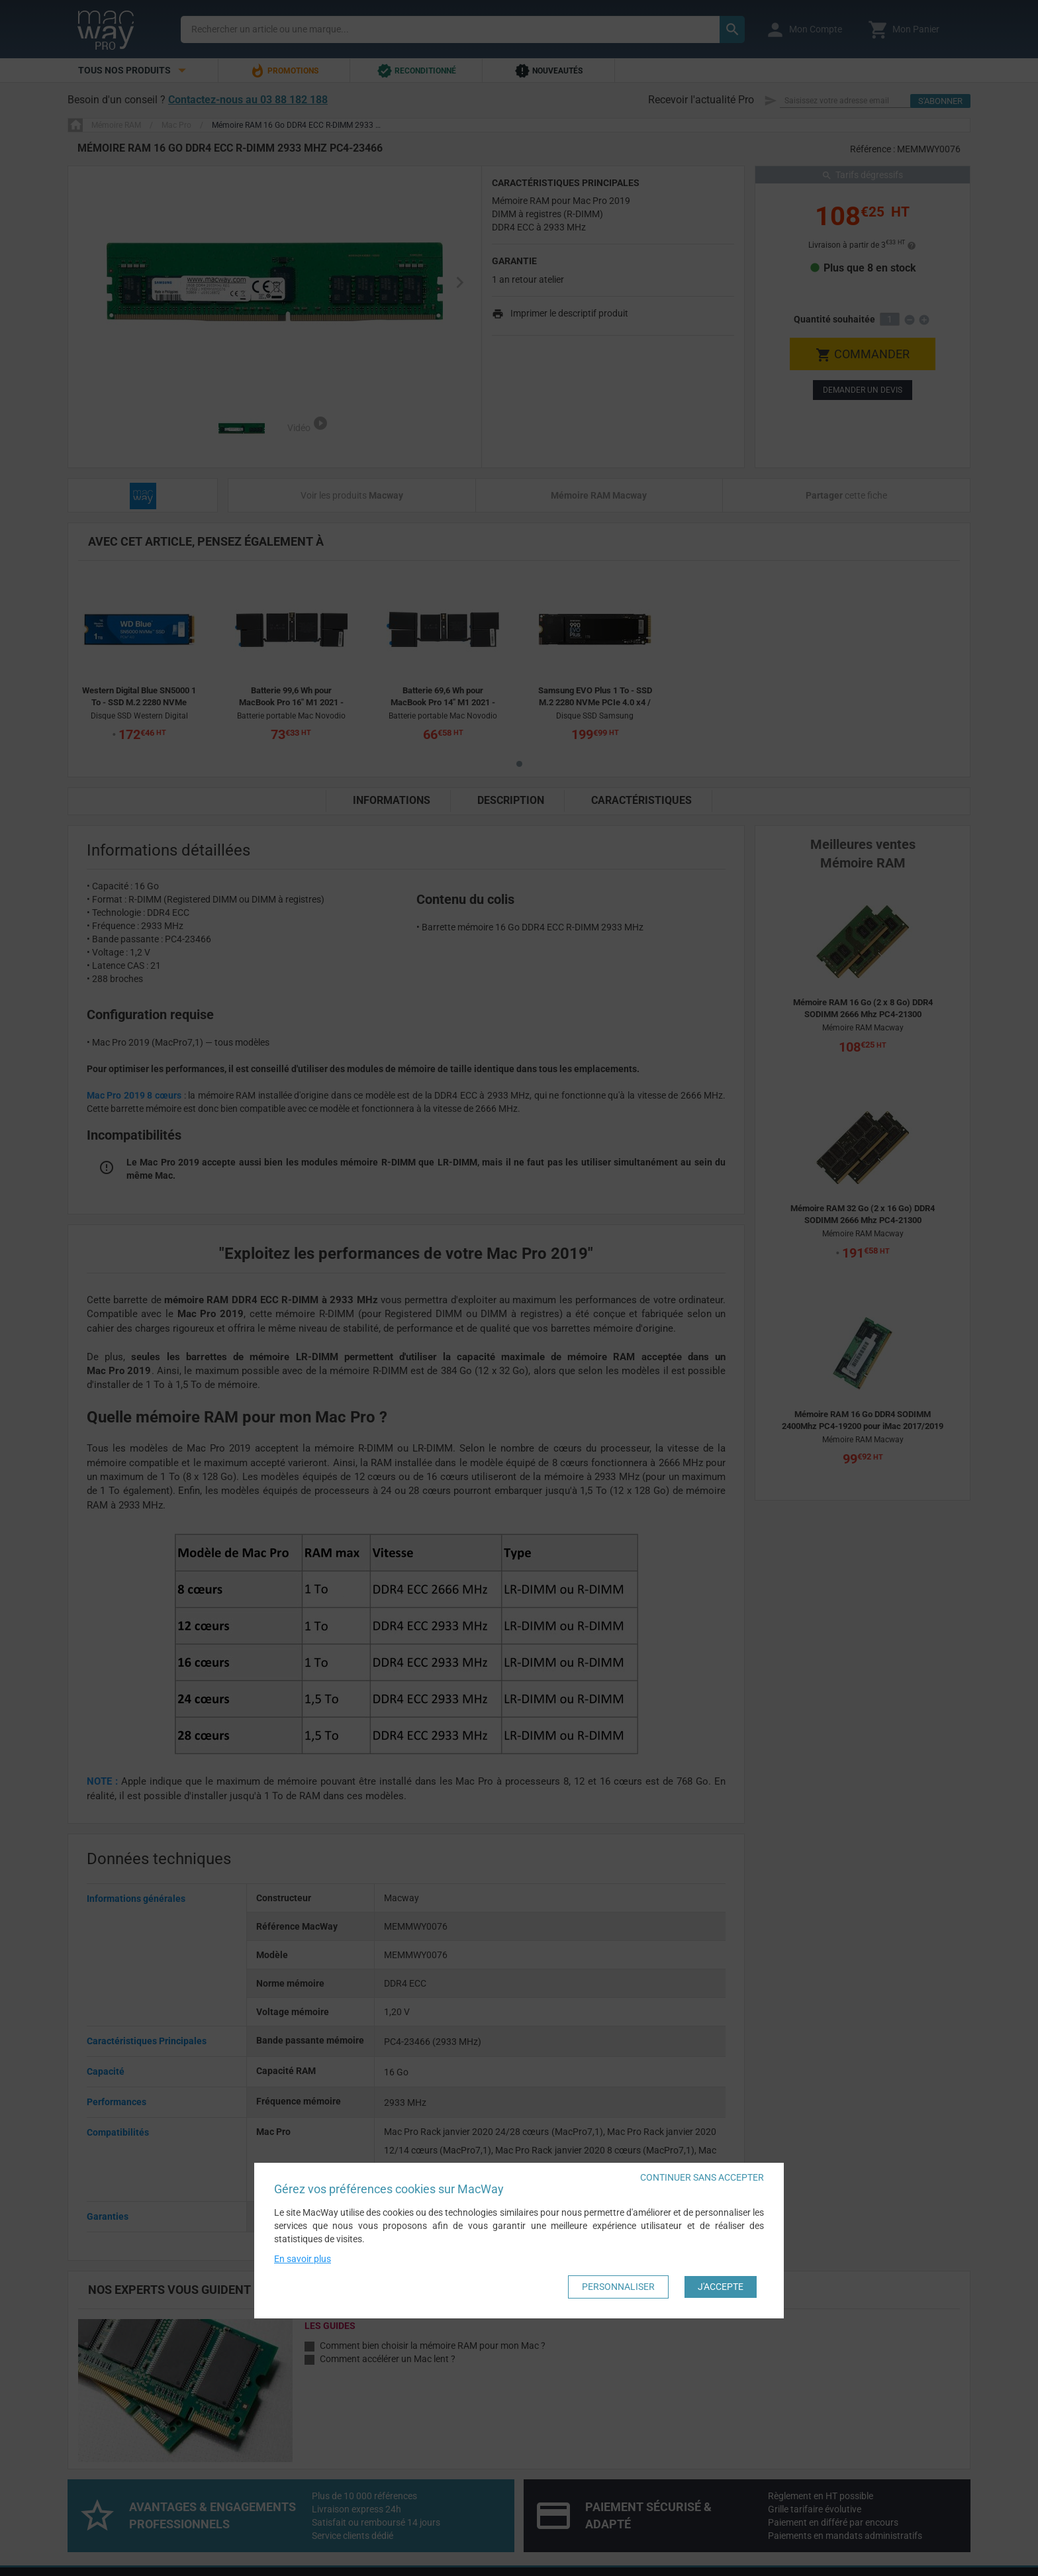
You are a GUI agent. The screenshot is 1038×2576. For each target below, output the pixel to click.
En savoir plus (302, 2259)
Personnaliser (618, 2286)
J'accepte (720, 2286)
